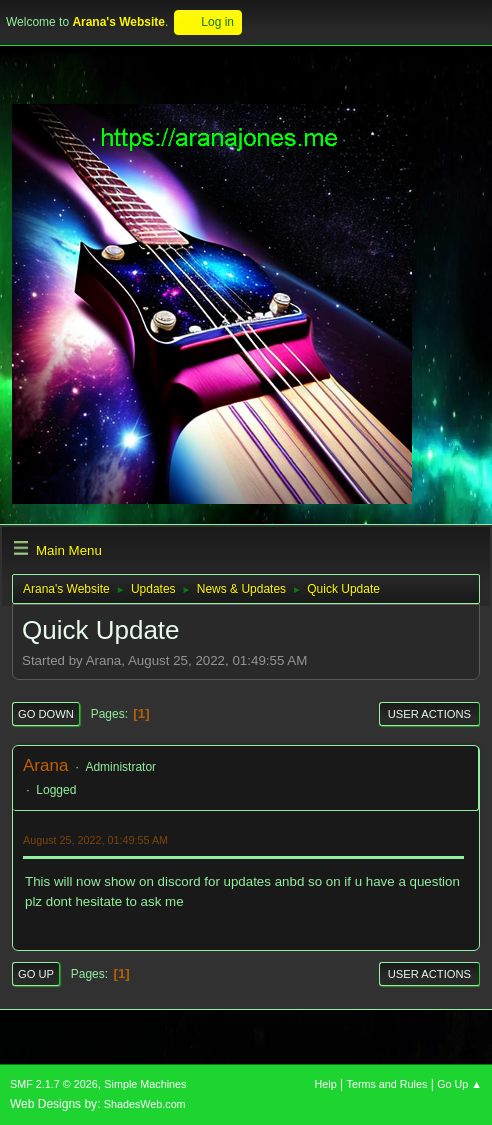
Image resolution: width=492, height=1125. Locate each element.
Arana (45, 765)
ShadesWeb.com (145, 1104)
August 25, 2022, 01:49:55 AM (95, 840)
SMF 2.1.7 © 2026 (54, 1084)
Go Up (36, 974)
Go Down (46, 714)
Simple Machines (145, 1084)
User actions (429, 714)
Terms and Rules (387, 1084)
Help (326, 1084)
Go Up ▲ (459, 1084)
